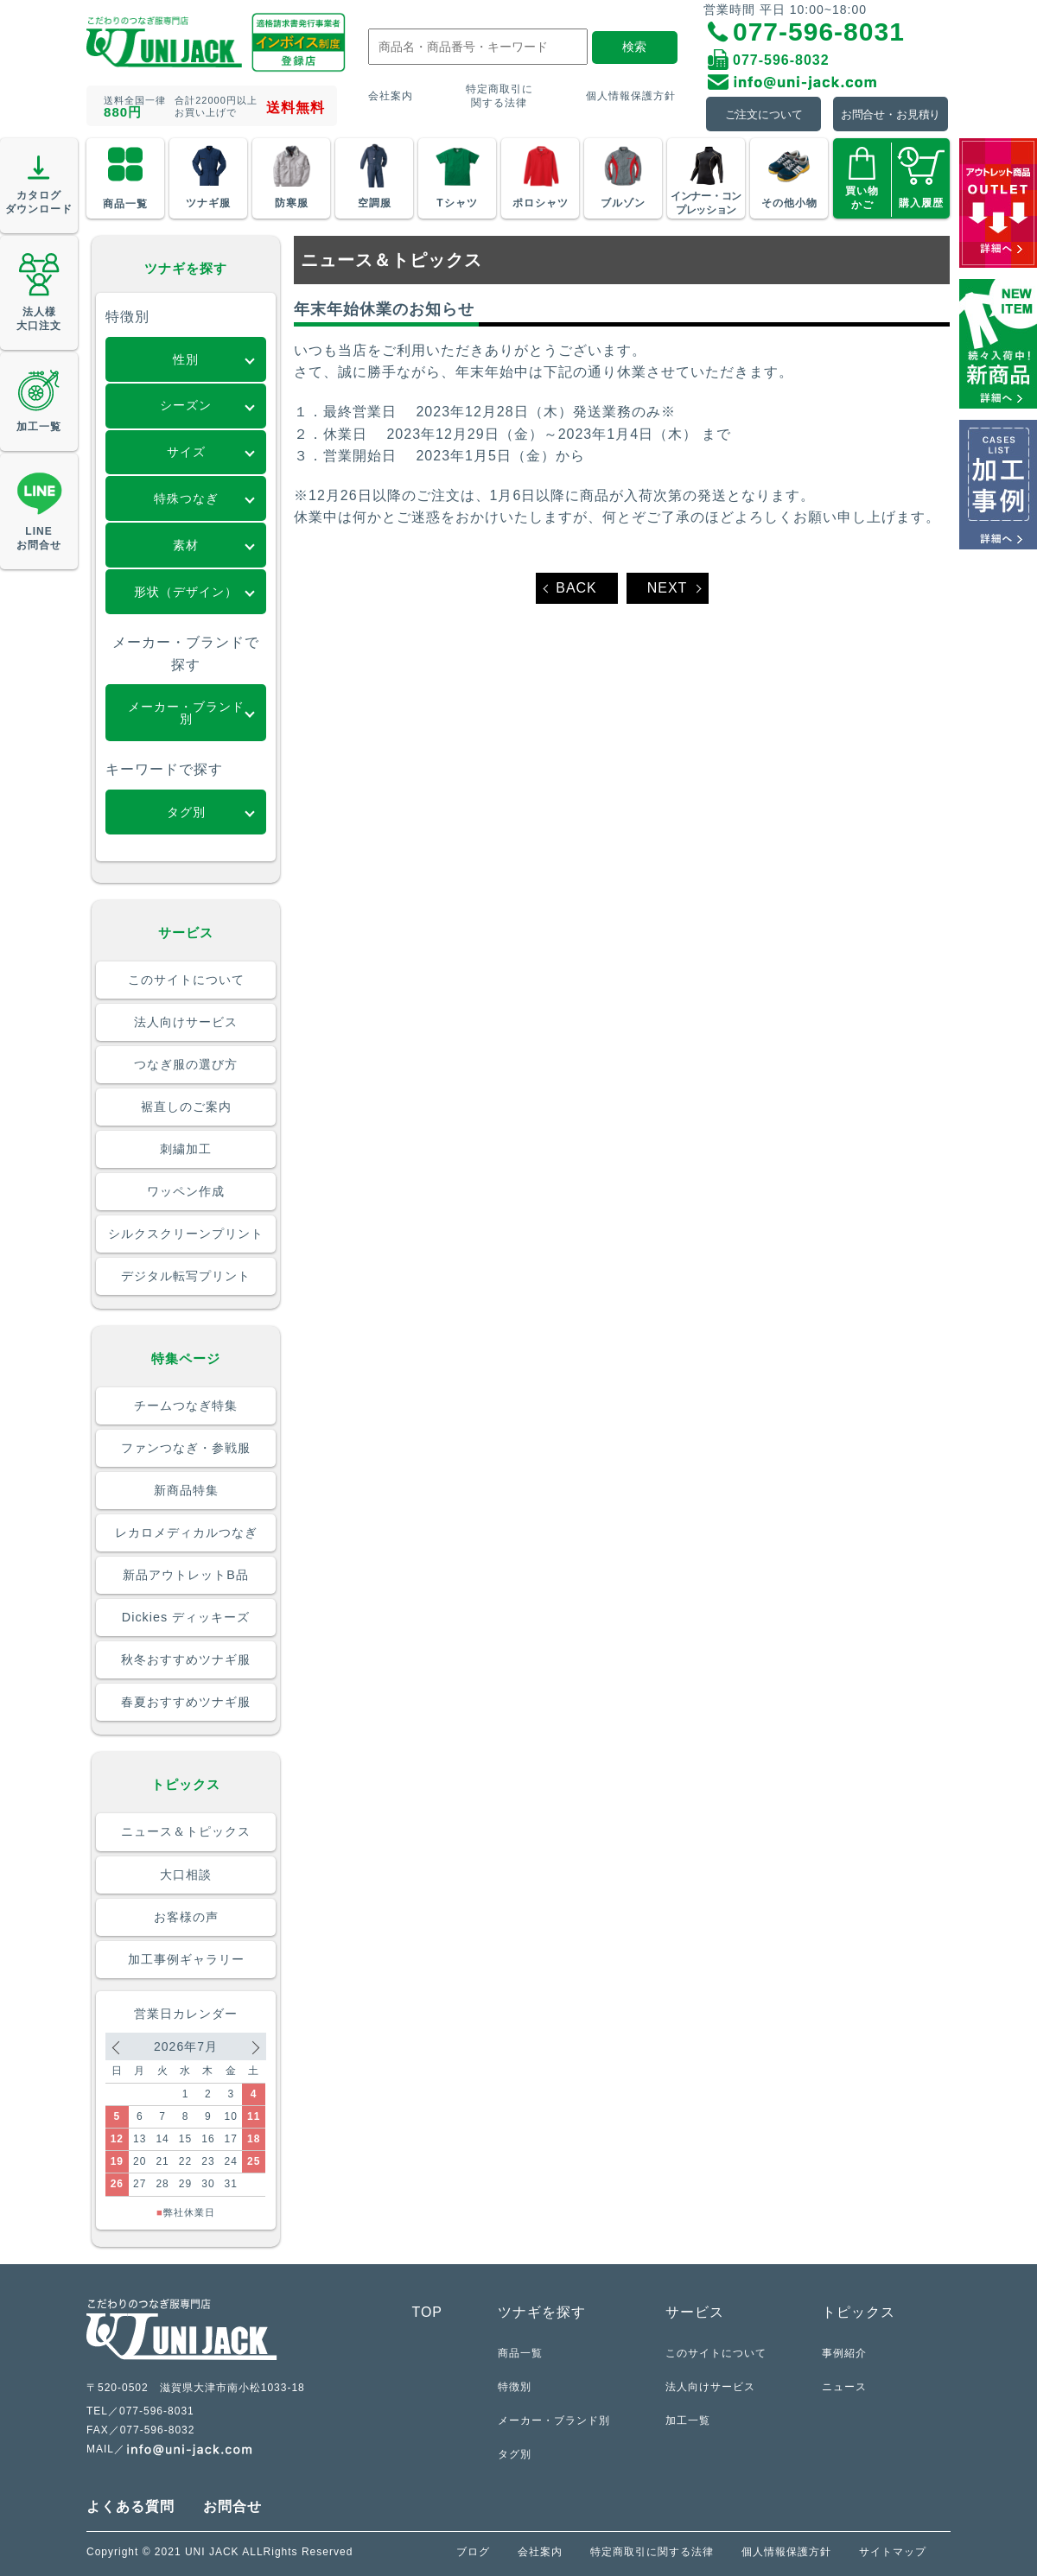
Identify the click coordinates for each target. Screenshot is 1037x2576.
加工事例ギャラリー (186, 1959)
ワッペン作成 (186, 1191)
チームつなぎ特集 (186, 1405)
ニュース (844, 2386)
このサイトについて (186, 980)
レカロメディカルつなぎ (186, 1532)
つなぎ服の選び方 (186, 1064)
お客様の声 (186, 1917)
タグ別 (514, 2453)
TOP (426, 2312)
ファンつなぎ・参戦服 (186, 1448)
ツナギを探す (542, 2312)
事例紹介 (844, 2352)
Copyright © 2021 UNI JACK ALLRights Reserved (219, 2552)
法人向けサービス (186, 1022)
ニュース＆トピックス (186, 1831)
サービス (694, 2312)
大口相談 (186, 1874)
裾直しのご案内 (186, 1107)
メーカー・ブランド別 (554, 2420)
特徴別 (514, 2386)
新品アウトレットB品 (186, 1575)
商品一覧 (520, 2352)
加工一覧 (687, 2420)
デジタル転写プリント (186, 1276)
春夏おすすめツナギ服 (186, 1702)
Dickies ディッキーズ (186, 1617)
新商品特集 (186, 1490)
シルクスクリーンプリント (186, 1233)
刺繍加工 (186, 1149)
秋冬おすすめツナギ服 (186, 1659)
